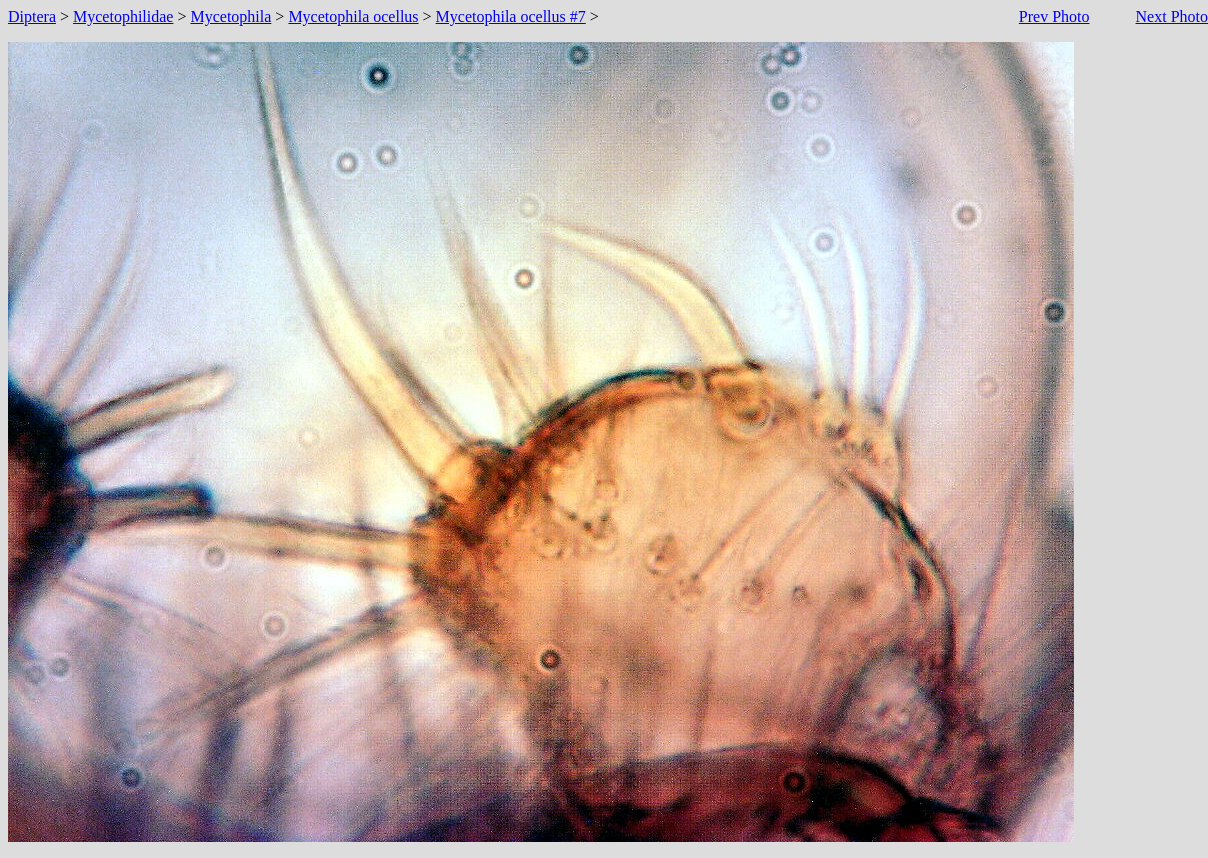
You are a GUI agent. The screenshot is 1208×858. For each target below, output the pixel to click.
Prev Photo (1054, 16)
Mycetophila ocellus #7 (511, 16)
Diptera (32, 16)
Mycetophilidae (123, 16)
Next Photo (1172, 16)
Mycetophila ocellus (353, 16)
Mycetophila (230, 16)
